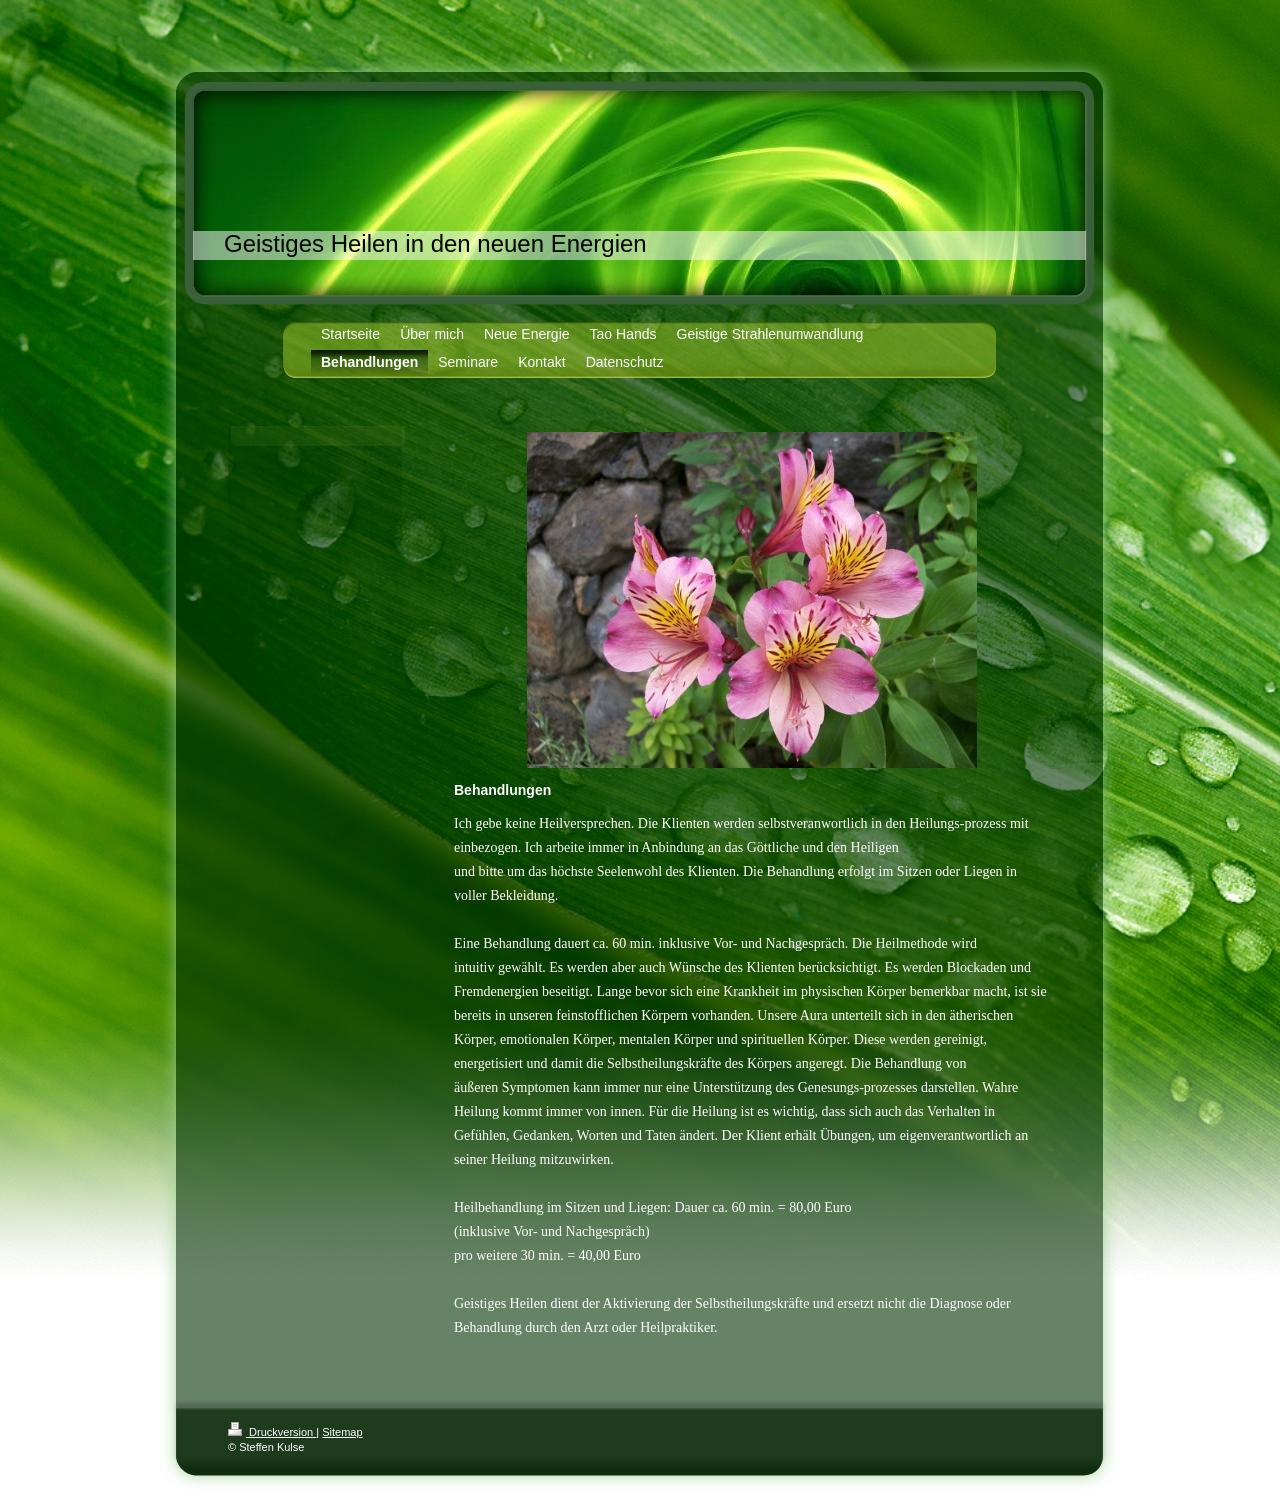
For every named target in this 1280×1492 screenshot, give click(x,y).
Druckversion (272, 1432)
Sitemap (342, 1432)
